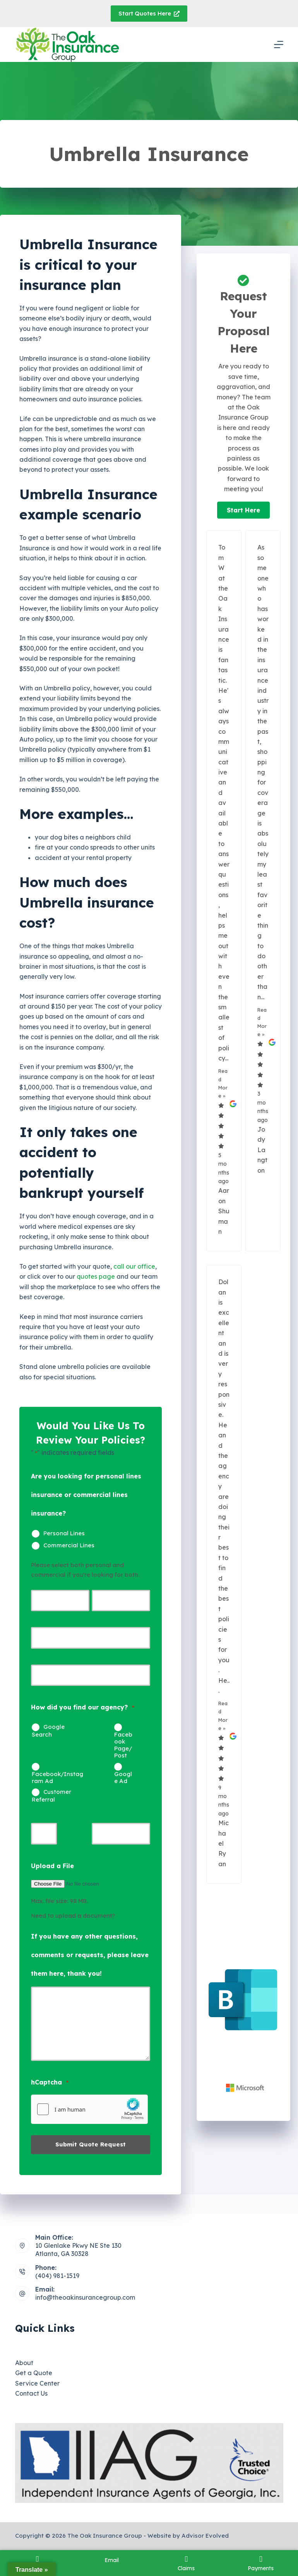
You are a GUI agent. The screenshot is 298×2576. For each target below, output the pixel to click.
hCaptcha (50, 2082)
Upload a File (52, 1866)
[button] (243, 510)
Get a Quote (33, 2373)
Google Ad (123, 1777)
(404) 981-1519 (57, 2276)
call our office (134, 1266)
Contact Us (31, 2393)
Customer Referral (51, 1795)
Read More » (223, 1083)
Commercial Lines (68, 1545)
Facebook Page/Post (123, 1745)
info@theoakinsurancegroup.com (85, 2297)
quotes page (96, 1276)
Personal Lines (64, 1533)
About (24, 2363)
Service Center (37, 2383)
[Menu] (278, 44)
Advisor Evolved (205, 2535)
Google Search (48, 1730)
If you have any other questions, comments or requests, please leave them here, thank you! (90, 1954)
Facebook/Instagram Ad (57, 1777)
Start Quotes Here (149, 13)
